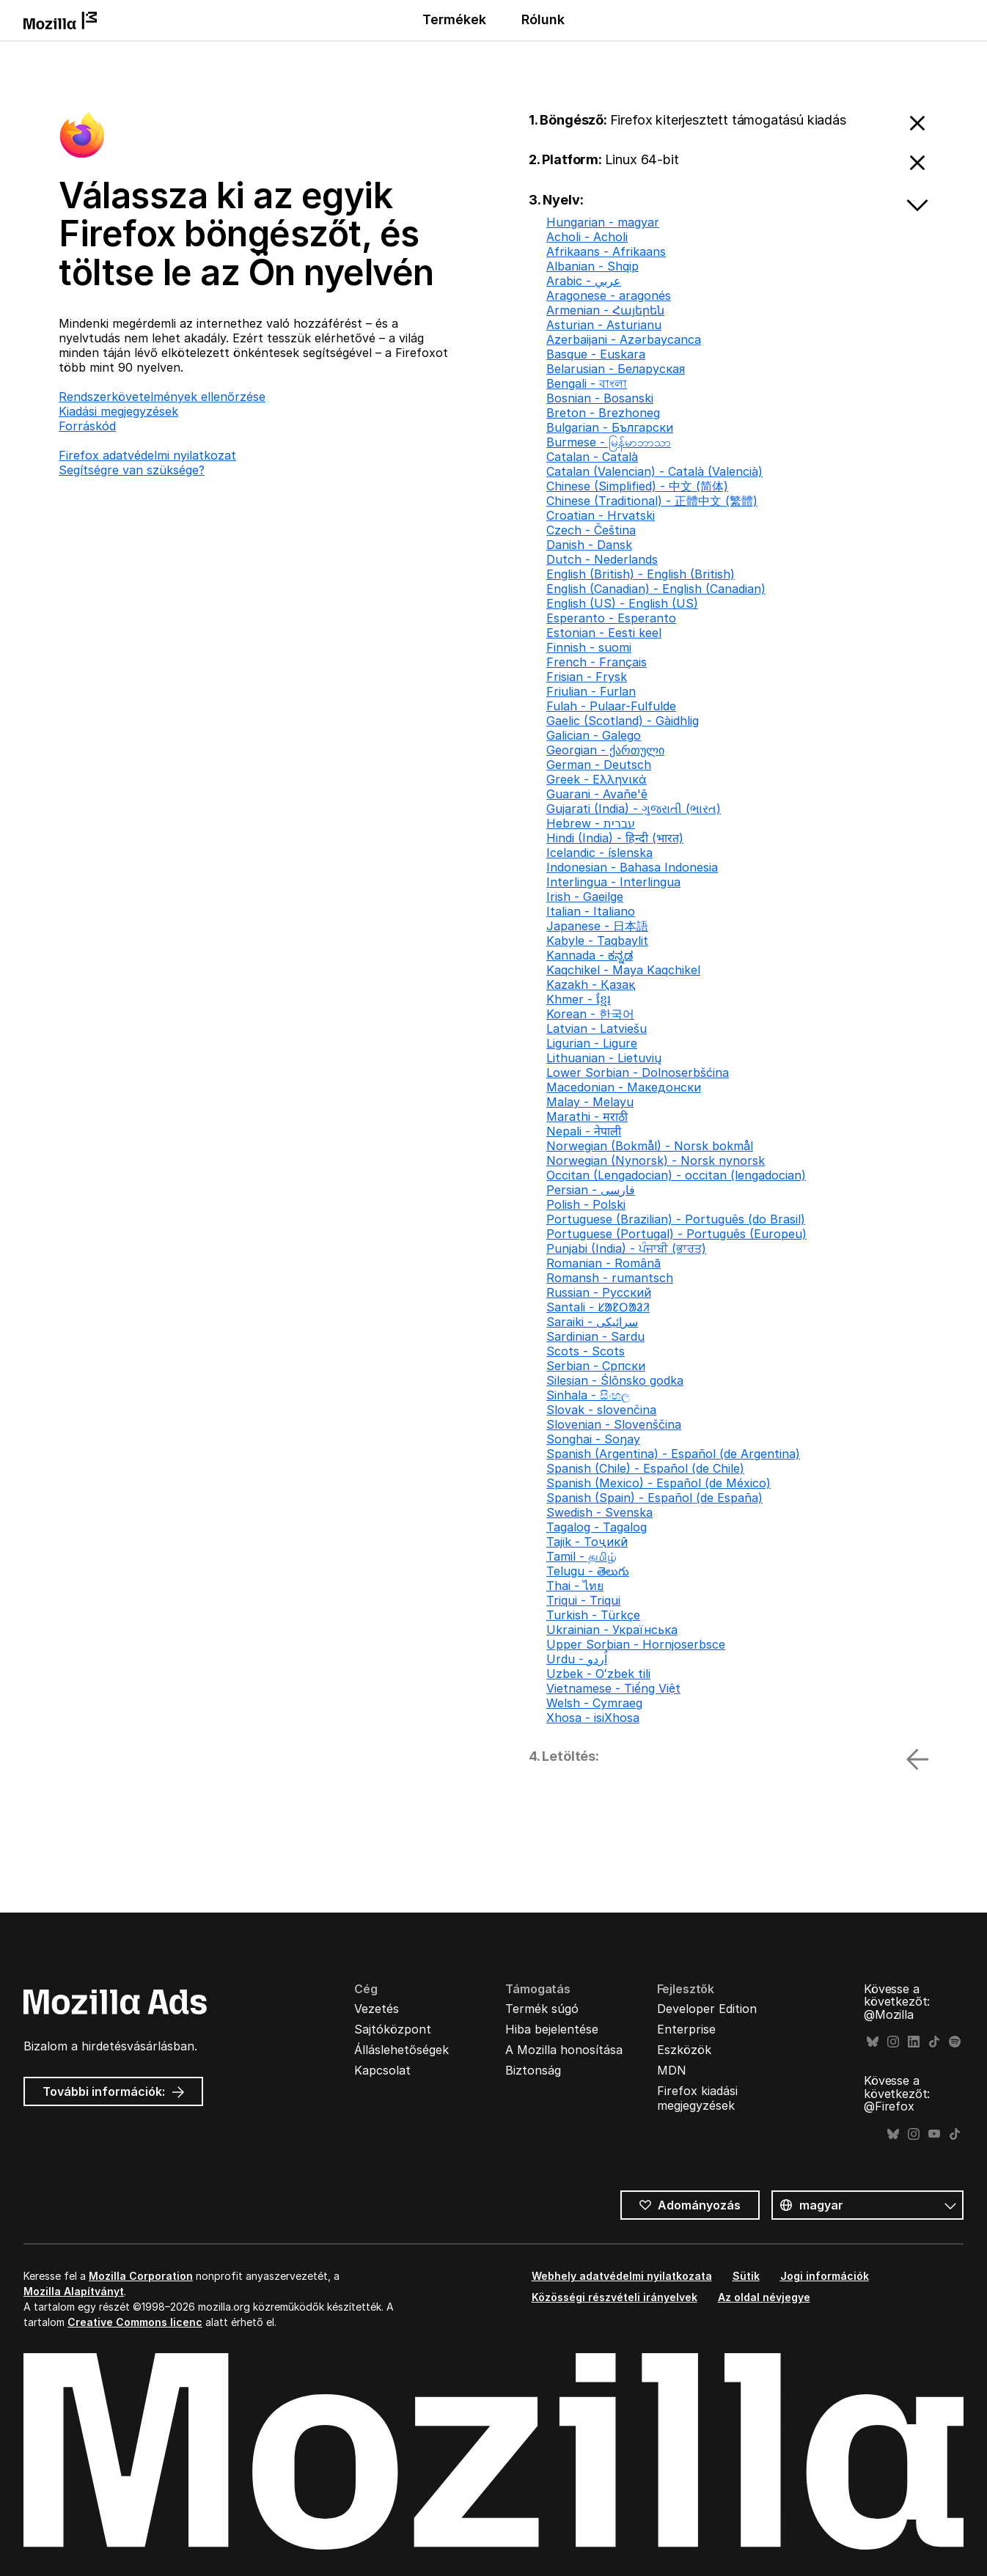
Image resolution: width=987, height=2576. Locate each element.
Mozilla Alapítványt (73, 2291)
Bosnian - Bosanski (599, 398)
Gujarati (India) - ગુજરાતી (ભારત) (633, 808)
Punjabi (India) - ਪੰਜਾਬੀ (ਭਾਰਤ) (626, 1248)
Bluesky (872, 2042)
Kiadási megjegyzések (118, 411)
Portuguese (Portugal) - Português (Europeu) (676, 1233)
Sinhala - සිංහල (588, 1395)
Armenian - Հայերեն (605, 310)
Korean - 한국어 (590, 1014)
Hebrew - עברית (590, 823)
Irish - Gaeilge (584, 896)
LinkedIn (913, 2042)
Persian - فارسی (590, 1189)
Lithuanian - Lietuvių (603, 1057)
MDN (671, 2070)
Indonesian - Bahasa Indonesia (632, 867)
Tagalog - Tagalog (596, 1527)
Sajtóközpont (392, 2029)
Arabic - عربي (583, 280)
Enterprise (686, 2029)
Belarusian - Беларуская (615, 368)
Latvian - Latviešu (596, 1028)
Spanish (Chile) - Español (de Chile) (645, 1468)
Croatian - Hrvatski (600, 515)
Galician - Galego (593, 735)
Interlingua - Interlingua (613, 882)
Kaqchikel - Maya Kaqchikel (623, 970)
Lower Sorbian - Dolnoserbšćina (637, 1072)
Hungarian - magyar (602, 222)
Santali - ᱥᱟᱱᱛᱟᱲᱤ (598, 1307)
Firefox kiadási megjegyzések (697, 2098)
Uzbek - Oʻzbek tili (598, 1673)
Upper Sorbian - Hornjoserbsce (635, 1644)
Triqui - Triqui (583, 1600)
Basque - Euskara (595, 354)
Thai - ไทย (574, 1585)
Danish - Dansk (589, 544)
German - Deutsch (598, 764)
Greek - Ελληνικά (596, 779)
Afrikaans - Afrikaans (606, 251)
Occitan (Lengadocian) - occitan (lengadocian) (676, 1175)
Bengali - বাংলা (586, 383)
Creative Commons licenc (134, 2322)
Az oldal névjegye (764, 2297)
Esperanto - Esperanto (611, 618)
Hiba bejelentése (551, 2029)
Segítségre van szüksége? (132, 470)
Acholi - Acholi (587, 236)
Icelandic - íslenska (599, 852)
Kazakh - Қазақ (590, 984)
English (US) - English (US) (622, 603)
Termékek (454, 19)
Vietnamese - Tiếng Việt (613, 1688)
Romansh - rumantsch (609, 1277)
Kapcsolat (382, 2070)
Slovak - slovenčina (601, 1409)
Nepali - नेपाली (583, 1131)
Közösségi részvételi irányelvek (614, 2297)
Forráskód (87, 426)
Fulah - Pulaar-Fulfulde (611, 706)
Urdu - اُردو (576, 1659)
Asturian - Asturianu (603, 324)
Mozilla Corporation (141, 2276)
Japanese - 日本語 (597, 926)
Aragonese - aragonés (608, 295)
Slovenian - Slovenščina (613, 1424)
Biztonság (533, 2070)
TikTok (934, 2042)
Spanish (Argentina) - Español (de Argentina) (673, 1453)
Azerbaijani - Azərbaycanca (623, 339)
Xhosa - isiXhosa (592, 1717)
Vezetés (376, 2008)
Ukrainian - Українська (612, 1629)
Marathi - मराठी (587, 1116)
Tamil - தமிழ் (581, 1556)
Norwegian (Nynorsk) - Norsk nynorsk (655, 1160)
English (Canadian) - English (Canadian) (656, 588)
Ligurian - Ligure (591, 1043)
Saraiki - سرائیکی (592, 1321)
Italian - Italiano (590, 911)
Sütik (746, 2276)
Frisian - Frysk (586, 676)
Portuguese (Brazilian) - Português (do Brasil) (675, 1219)
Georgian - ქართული (605, 750)
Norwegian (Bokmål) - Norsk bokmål (649, 1145)
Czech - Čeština (591, 530)
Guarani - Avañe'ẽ (596, 794)
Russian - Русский (598, 1292)
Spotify (955, 2042)
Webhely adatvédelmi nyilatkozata (622, 2276)
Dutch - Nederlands (602, 559)
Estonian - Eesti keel (603, 632)
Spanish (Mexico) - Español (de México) (658, 1483)
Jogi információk (824, 2276)
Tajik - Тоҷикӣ (587, 1541)
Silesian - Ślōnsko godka (614, 1380)
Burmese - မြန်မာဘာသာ (608, 442)
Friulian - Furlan (591, 691)
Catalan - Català (592, 456)
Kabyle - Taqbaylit (597, 940)
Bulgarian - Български (609, 427)
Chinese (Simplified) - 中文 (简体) (637, 486)
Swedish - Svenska (599, 1512)
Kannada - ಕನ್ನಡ (589, 955)
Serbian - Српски (595, 1365)
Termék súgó (542, 2008)
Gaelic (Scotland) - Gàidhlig (622, 720)
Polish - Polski (585, 1204)
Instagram (893, 2042)
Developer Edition (707, 2008)
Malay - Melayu (590, 1101)
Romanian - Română (603, 1263)
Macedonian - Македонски (623, 1087)
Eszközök (684, 2049)
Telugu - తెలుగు (587, 1571)
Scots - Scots (585, 1351)
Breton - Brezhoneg (603, 412)
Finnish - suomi (588, 647)
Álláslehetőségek (401, 2049)
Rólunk (543, 19)
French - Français (596, 662)
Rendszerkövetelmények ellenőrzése (162, 396)
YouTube (934, 2134)
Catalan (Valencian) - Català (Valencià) (654, 471)
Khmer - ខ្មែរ (578, 999)
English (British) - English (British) (640, 574)
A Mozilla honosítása (564, 2049)
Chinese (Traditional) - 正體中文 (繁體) (651, 500)
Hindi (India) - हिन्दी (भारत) (614, 838)
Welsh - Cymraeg (594, 1703)
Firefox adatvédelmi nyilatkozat (147, 455)
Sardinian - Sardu (595, 1336)
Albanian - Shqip (592, 266)
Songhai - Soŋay (593, 1439)
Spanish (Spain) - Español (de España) (654, 1497)
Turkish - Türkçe (593, 1615)
